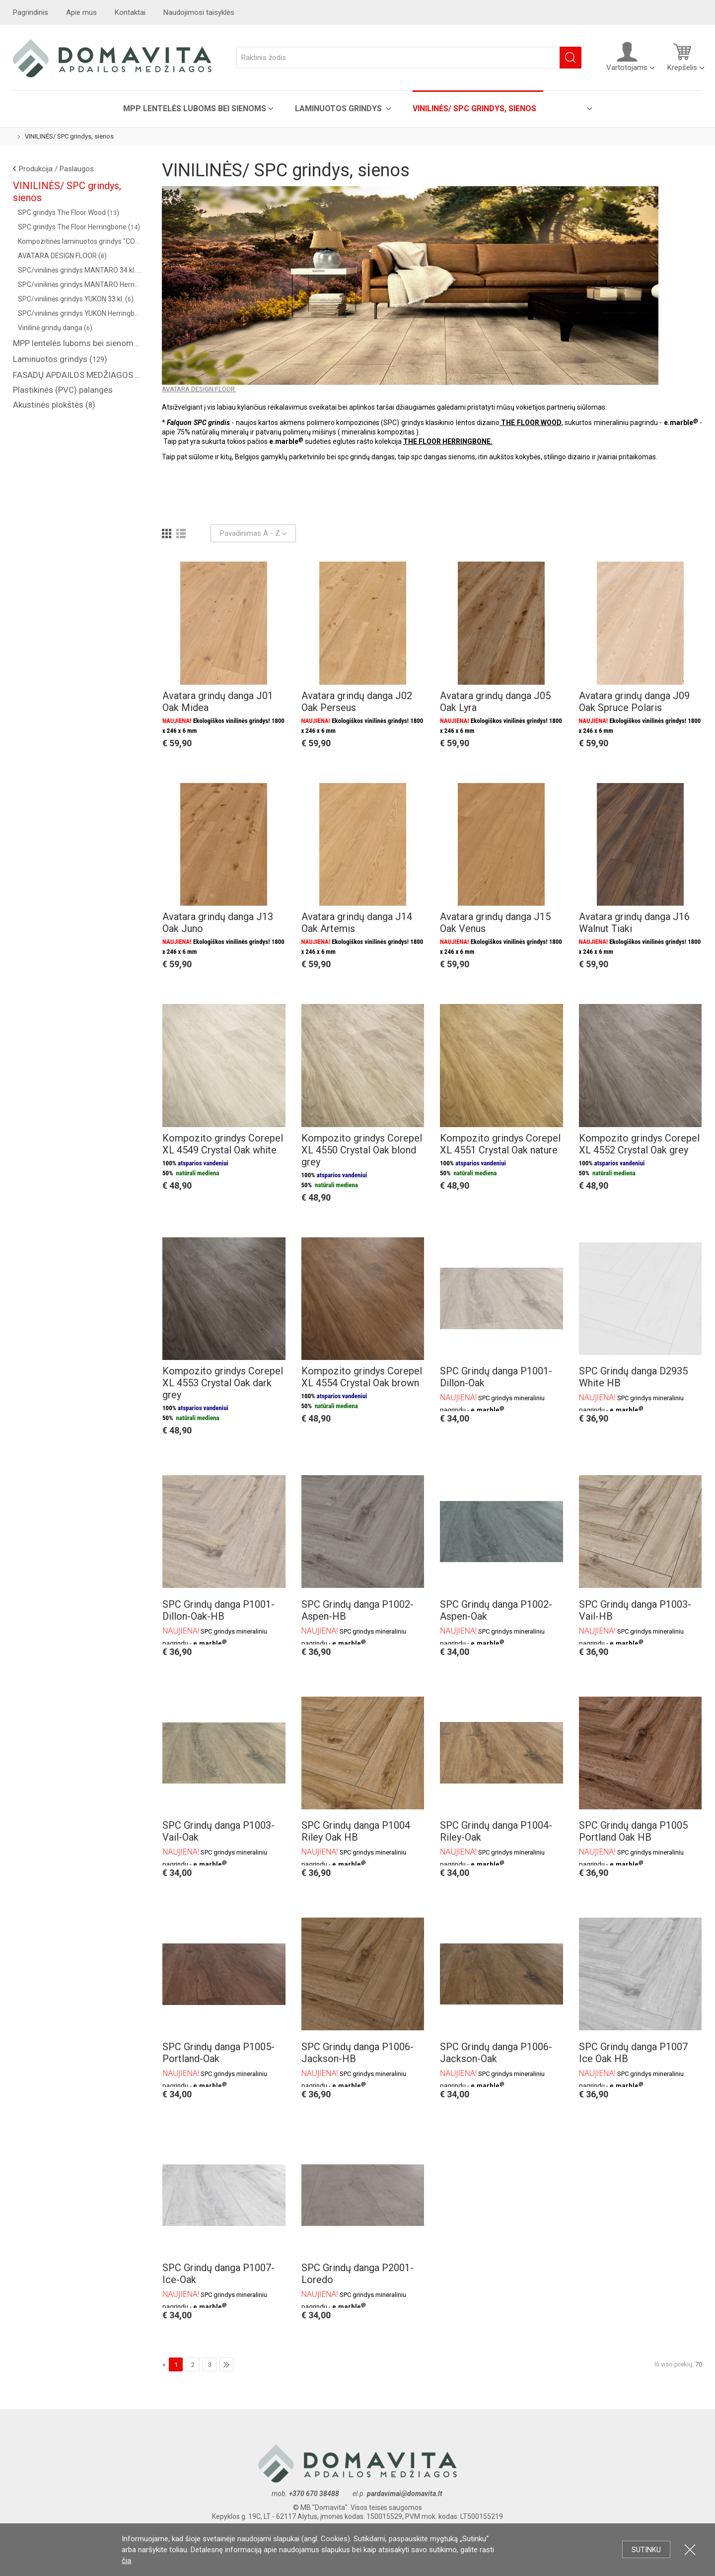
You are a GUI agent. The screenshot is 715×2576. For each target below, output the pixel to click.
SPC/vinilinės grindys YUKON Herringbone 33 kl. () (80, 313)
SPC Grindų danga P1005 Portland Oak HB (633, 1831)
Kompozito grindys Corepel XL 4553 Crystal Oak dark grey (222, 1383)
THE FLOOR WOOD (531, 423)
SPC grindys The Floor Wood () (68, 212)
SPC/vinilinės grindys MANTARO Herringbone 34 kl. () (80, 284)
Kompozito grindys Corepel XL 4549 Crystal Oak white (222, 1144)
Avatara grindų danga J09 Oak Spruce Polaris (634, 702)
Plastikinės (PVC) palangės (63, 390)
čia (126, 2560)
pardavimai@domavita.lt (405, 2494)
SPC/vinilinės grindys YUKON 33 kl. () (76, 299)
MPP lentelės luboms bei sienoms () (77, 343)
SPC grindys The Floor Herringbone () (79, 227)
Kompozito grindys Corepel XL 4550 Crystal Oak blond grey (361, 1150)
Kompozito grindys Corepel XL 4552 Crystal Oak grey (639, 1144)
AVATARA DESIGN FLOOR (199, 389)
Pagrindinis (30, 12)
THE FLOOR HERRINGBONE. (448, 441)
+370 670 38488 (314, 2494)
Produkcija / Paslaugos (56, 168)
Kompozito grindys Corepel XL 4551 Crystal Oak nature (500, 1144)
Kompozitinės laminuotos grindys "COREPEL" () (80, 241)
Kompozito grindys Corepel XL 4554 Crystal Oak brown (361, 1377)
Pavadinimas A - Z (253, 533)
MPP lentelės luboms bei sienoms (194, 108)
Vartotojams (626, 56)
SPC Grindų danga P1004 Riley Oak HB (355, 1831)
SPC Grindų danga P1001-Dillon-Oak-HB (218, 1610)
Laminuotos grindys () (60, 359)
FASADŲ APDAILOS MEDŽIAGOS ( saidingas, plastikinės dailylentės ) (77, 375)
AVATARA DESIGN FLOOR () (62, 256)
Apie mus (81, 12)
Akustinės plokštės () (54, 405)
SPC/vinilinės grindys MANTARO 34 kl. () (80, 270)
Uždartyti (690, 2549)
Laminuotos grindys (339, 108)
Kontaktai (130, 12)
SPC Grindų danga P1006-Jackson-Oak (496, 2053)
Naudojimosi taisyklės (198, 12)
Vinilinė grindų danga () (55, 328)
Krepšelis (682, 56)
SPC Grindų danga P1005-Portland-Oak (218, 2053)
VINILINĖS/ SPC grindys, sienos (474, 108)
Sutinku (646, 2549)
